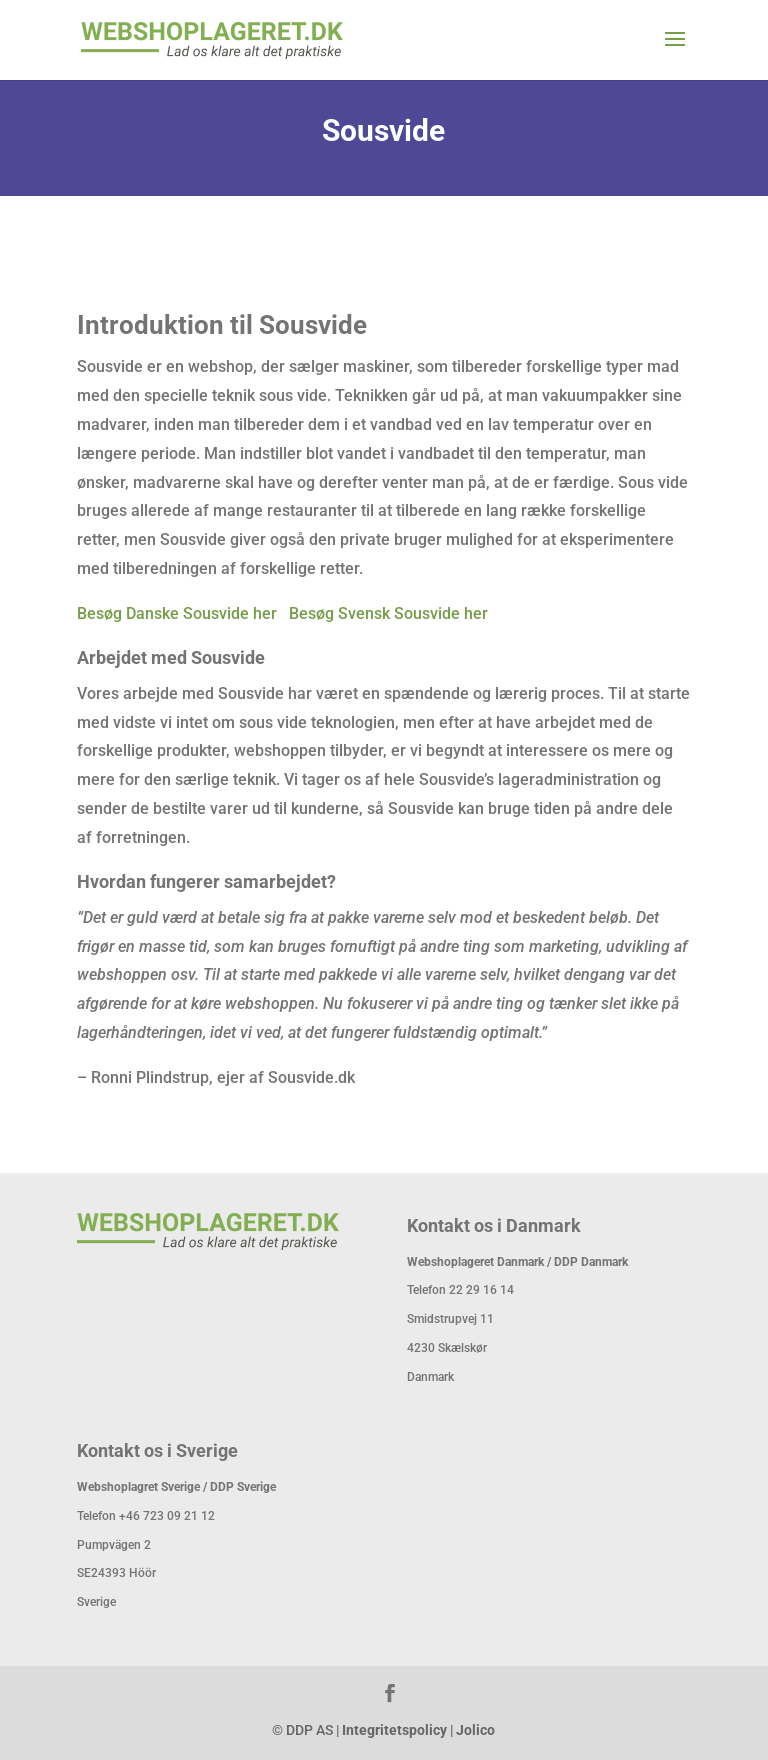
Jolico (475, 1730)
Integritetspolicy (394, 1730)
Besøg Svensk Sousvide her (388, 613)
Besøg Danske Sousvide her (177, 613)
